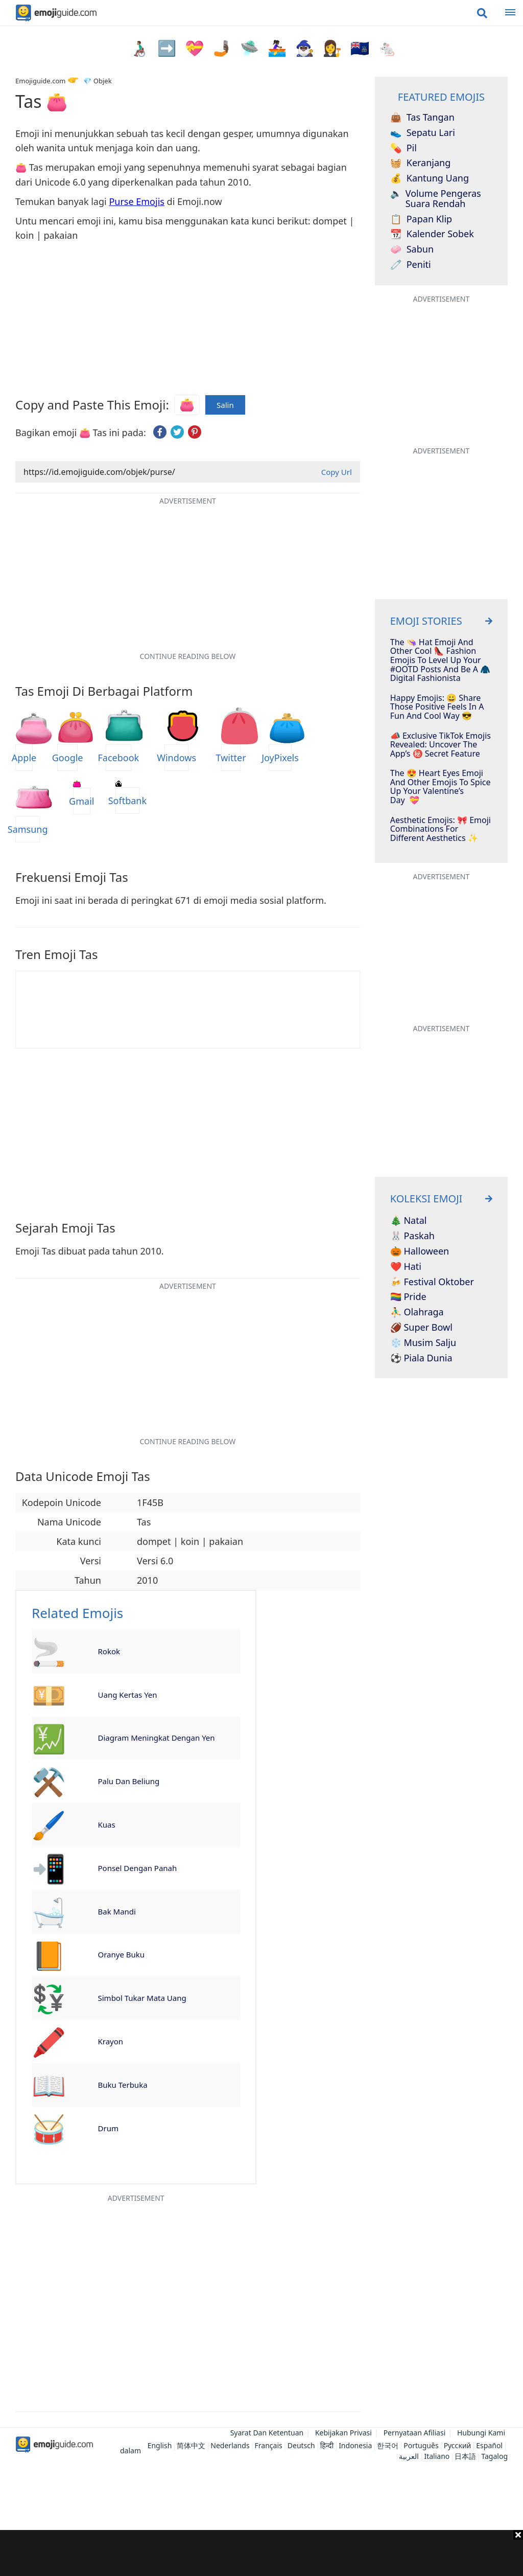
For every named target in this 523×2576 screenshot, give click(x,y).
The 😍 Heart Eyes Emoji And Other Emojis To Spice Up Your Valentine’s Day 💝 (440, 787)
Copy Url (336, 472)
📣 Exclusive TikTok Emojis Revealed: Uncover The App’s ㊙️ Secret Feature (440, 745)
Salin (225, 405)
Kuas (106, 1824)
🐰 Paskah (412, 1236)
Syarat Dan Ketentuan (266, 2432)
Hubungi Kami (481, 2432)
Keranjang (420, 163)
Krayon (111, 2041)
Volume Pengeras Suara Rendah (435, 199)
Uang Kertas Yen (127, 1695)
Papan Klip (421, 219)
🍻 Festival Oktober (432, 1282)
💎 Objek (97, 80)
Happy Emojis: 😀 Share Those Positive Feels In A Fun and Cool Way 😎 (437, 707)
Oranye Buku (121, 1954)
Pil (403, 148)
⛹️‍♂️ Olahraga (417, 1312)
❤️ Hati (405, 1267)
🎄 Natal (408, 1221)
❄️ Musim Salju (423, 1343)
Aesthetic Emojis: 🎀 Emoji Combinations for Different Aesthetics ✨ (440, 829)
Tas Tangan (422, 117)
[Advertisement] (261, 2553)
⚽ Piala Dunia (421, 1358)
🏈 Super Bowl (421, 1328)
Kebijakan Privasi (343, 2432)
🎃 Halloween (419, 1251)
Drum (108, 2128)
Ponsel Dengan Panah (137, 1868)
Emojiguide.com (40, 80)
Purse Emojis (136, 201)
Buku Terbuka (123, 2085)
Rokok (109, 1651)
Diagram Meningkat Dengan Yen (156, 1737)
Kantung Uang (429, 178)
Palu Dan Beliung (129, 1781)
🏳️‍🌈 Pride (408, 1297)
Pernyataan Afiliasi (415, 2432)
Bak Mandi (117, 1911)
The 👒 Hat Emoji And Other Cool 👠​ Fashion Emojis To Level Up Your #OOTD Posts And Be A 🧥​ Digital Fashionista (440, 660)
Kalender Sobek (432, 234)
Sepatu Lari (422, 133)
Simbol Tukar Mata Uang (142, 1998)
